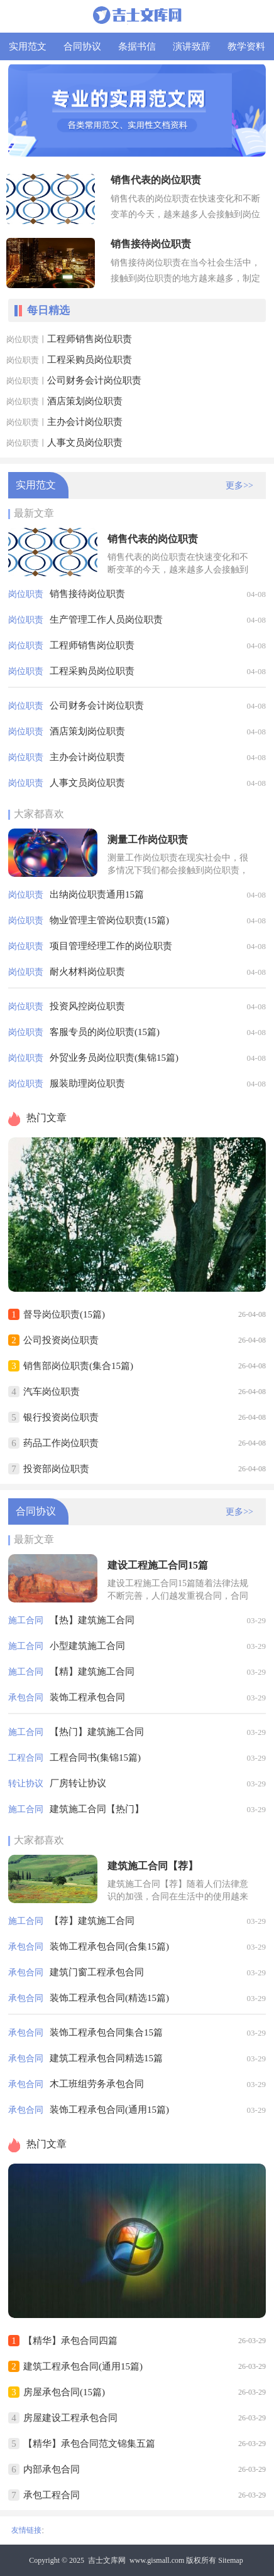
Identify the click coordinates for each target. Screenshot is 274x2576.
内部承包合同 (51, 2469)
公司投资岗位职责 (61, 1340)
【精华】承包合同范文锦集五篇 (89, 2444)
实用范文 (28, 46)
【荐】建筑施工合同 (92, 1921)
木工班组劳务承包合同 (97, 2084)
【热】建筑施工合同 (92, 1620)
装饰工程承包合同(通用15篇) (109, 2110)
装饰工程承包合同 (87, 1697)
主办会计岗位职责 (85, 422)
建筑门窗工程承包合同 (97, 1972)
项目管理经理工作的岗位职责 (111, 946)
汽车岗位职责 (51, 1392)
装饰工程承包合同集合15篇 (106, 2032)
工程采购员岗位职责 (89, 360)
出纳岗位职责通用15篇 (97, 894)
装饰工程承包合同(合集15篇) (109, 1946)
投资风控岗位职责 (87, 1006)
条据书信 (137, 46)
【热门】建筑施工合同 (97, 1732)
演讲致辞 (192, 46)
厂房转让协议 (78, 1783)
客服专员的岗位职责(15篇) (105, 1032)
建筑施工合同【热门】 (97, 1809)
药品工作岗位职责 (61, 1443)
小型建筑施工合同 (87, 1646)
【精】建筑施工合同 (92, 1671)
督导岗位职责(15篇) (64, 1314)
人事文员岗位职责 (85, 442)
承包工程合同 (51, 2495)
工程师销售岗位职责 (89, 339)
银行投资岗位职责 (61, 1417)
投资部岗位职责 (56, 1469)
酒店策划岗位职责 (85, 401)
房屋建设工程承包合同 (70, 2418)
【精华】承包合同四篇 (70, 2341)
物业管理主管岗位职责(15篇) (109, 920)
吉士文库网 (107, 2560)
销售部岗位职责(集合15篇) (78, 1366)
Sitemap (230, 2560)
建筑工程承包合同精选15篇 (106, 2058)
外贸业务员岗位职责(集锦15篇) (114, 1058)
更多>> (239, 485)
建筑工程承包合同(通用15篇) (83, 2366)
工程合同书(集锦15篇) (95, 1757)
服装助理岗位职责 (87, 1083)
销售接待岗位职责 (87, 594)
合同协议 (82, 46)
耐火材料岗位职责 (87, 972)
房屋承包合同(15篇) (64, 2392)
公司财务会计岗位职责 (94, 380)
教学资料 (246, 46)
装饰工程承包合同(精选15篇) (109, 1998)
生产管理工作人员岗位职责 (106, 619)
